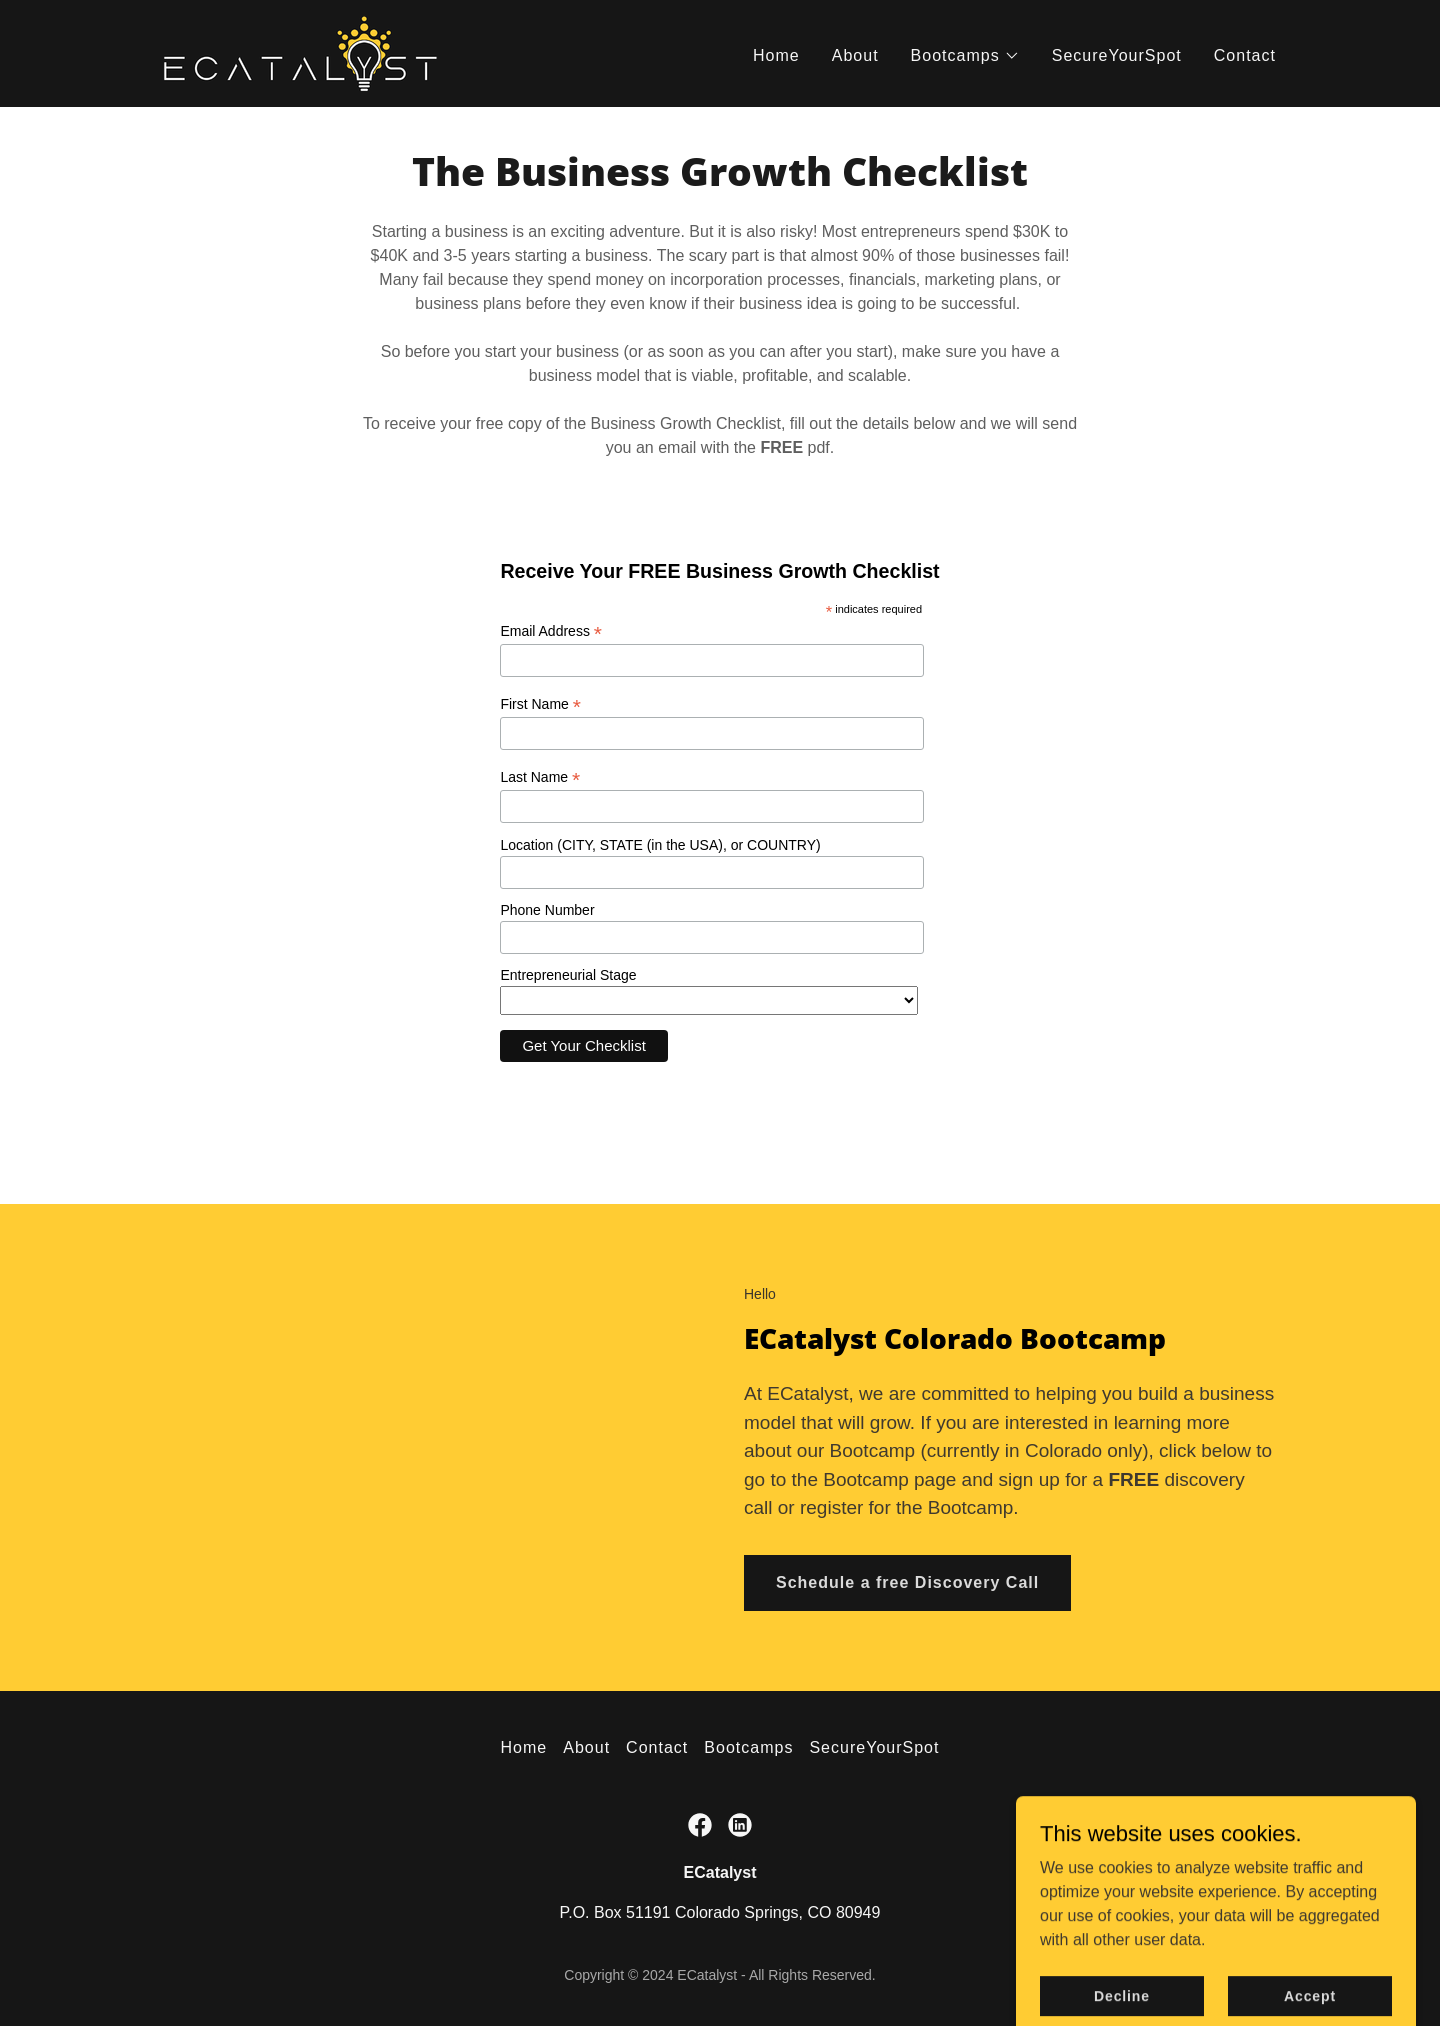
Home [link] (776, 55)
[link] (300, 52)
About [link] (855, 55)
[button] (965, 56)
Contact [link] (1245, 55)
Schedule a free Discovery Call (907, 1582)
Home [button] (524, 1747)
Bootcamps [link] (748, 1747)
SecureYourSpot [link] (1117, 55)
